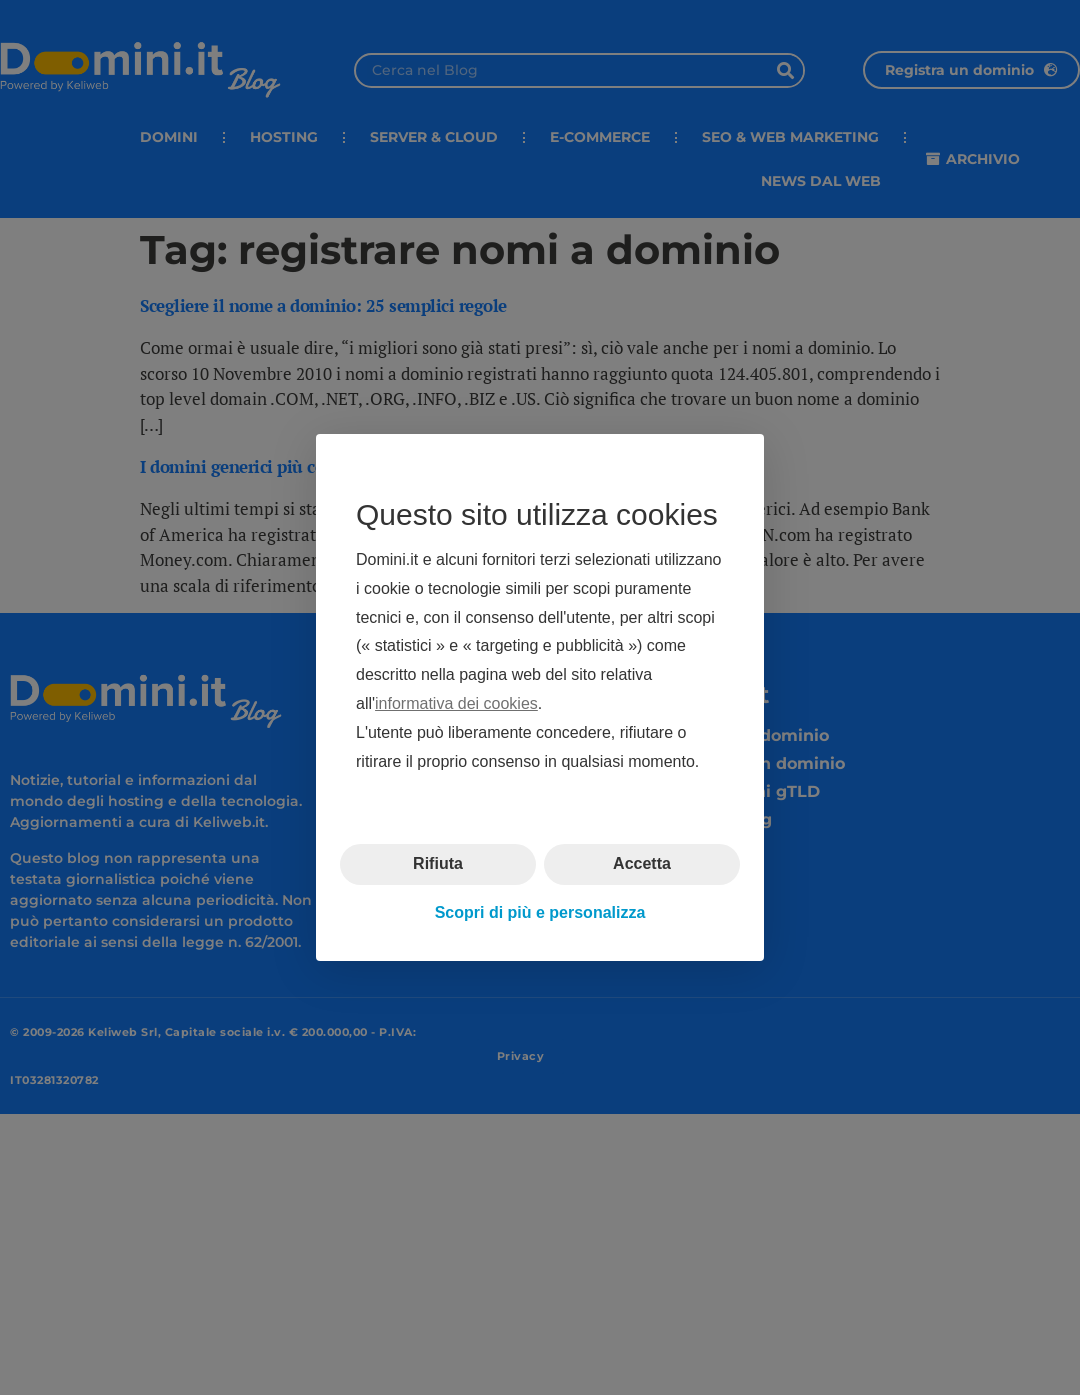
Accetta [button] (642, 863)
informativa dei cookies (456, 703)
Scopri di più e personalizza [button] (540, 912)
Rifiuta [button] (438, 863)
